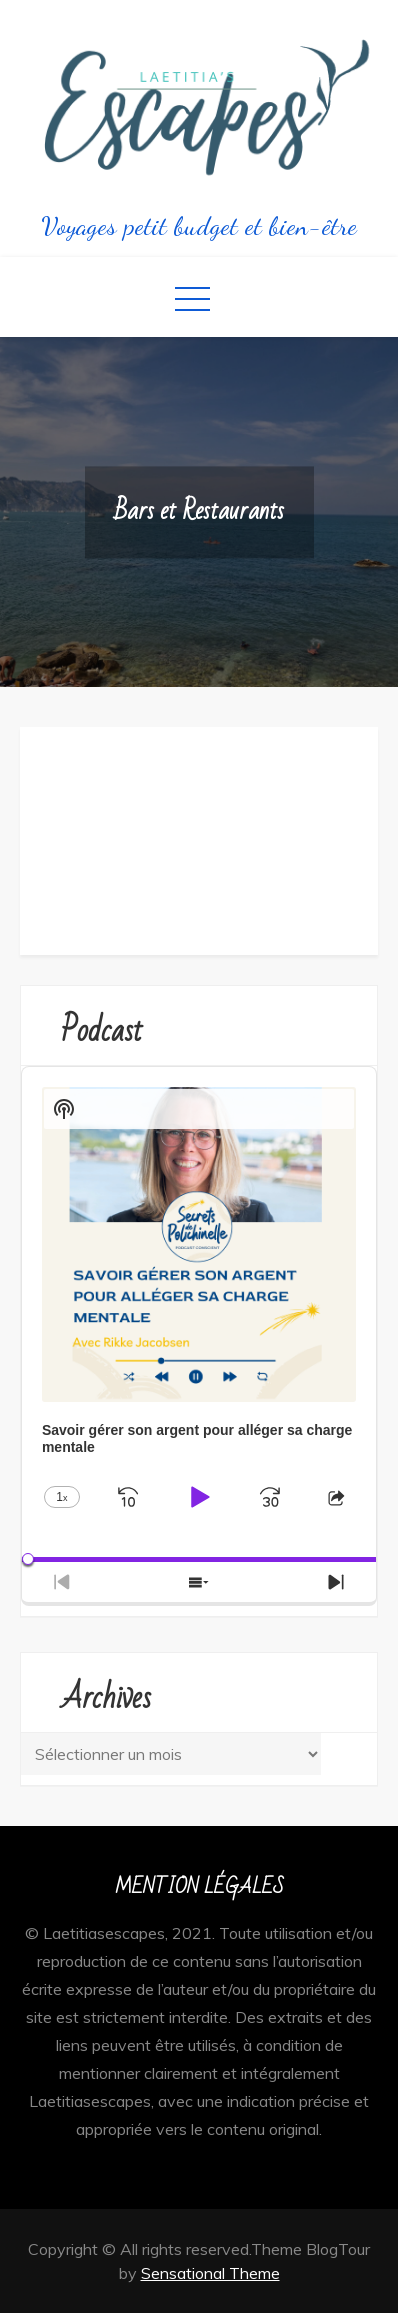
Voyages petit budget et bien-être (199, 225)
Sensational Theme (210, 2273)
